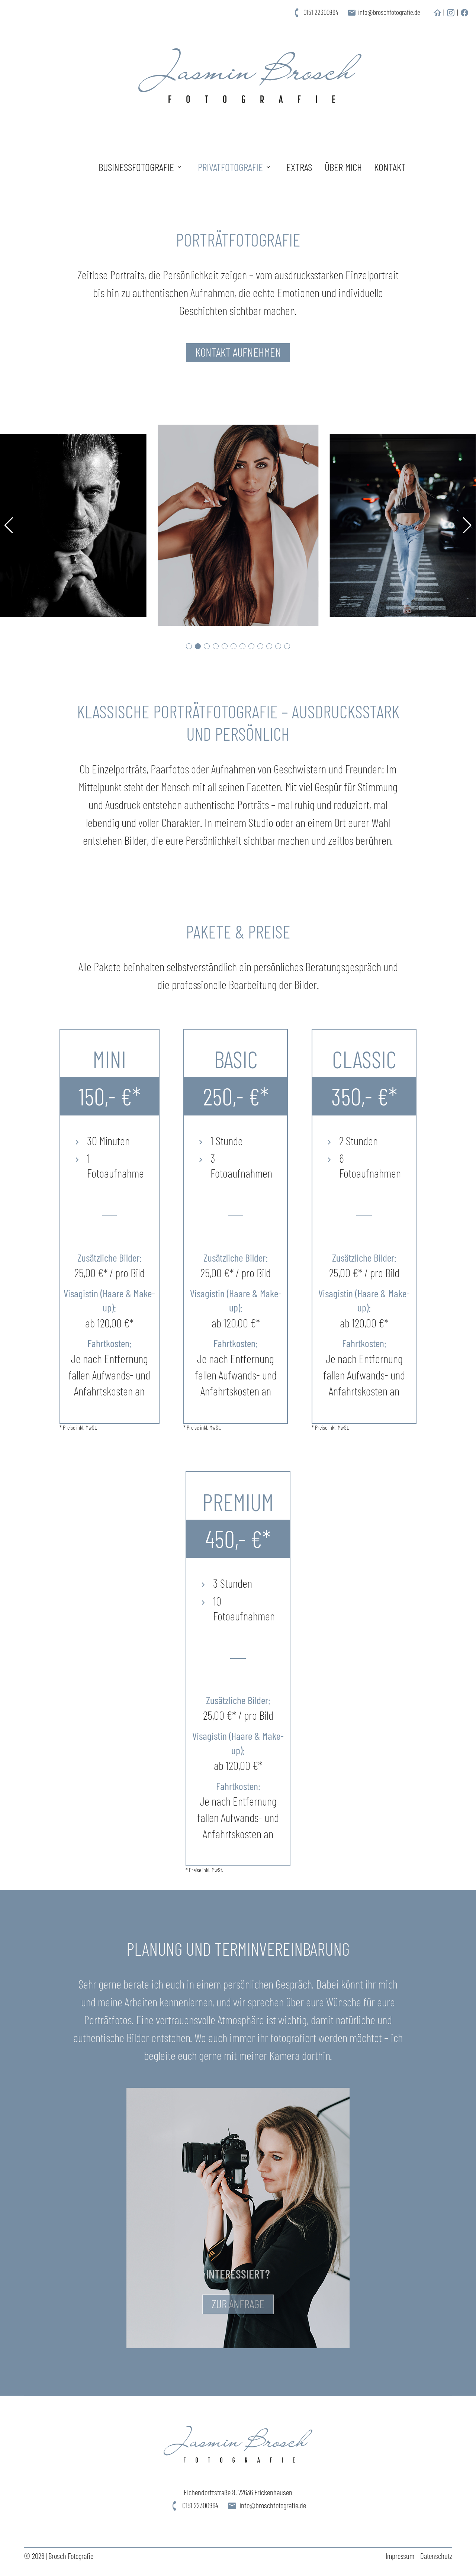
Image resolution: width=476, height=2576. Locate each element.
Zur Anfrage (238, 2306)
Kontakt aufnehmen (238, 352)
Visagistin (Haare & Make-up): (109, 1301)
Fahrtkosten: (109, 1344)
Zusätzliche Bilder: (109, 1258)
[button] (189, 646)
